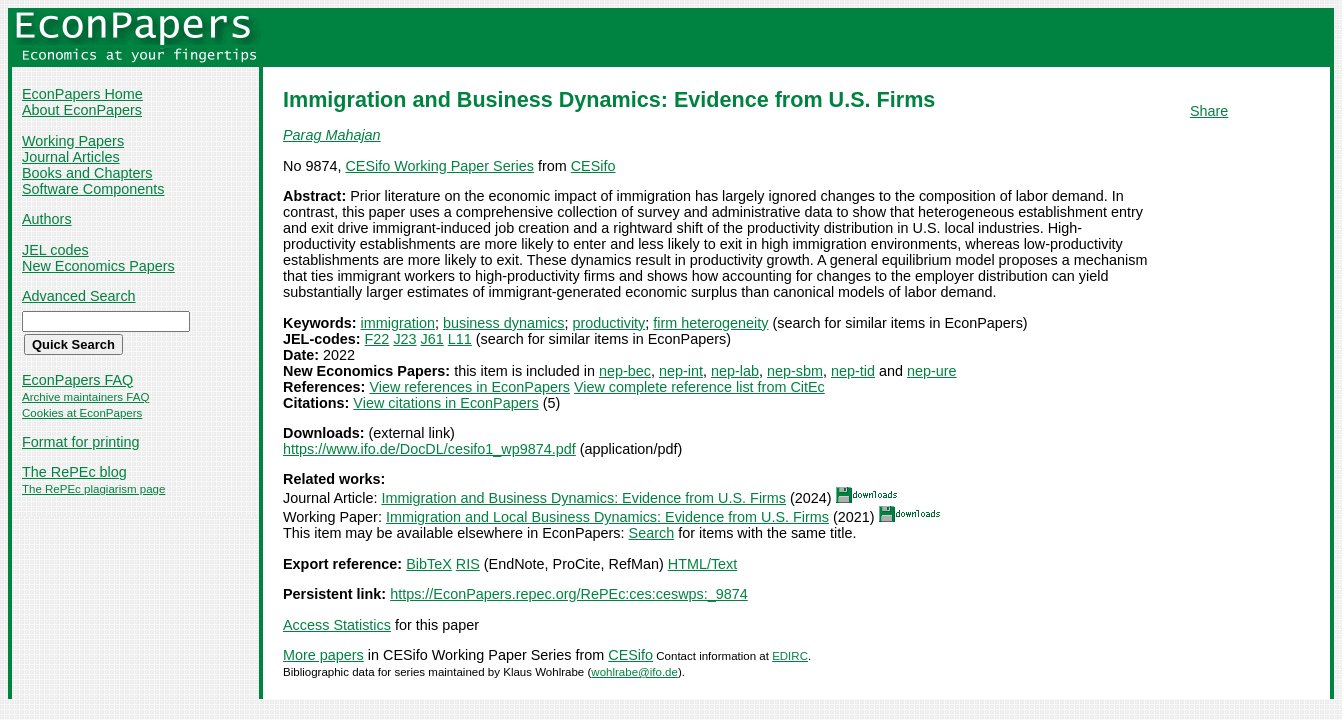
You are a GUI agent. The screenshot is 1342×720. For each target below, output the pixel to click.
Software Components (93, 189)
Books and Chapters (87, 173)
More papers (323, 655)
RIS (468, 564)
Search (652, 533)
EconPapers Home (82, 94)
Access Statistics (337, 625)
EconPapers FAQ (77, 380)
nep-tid (853, 371)
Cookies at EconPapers (82, 413)
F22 (377, 339)
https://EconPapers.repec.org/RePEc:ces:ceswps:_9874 (569, 594)
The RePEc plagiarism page (93, 489)
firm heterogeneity (710, 323)
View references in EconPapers (469, 387)
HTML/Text (703, 564)
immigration (398, 323)
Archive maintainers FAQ (85, 397)
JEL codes (55, 250)
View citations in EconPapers (445, 403)
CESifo (593, 166)
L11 (460, 339)
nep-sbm (795, 371)
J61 (432, 339)
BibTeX (429, 564)
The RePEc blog (74, 472)
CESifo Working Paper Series (439, 166)
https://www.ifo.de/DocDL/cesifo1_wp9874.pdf (429, 449)
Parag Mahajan (332, 135)
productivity (609, 323)
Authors (47, 219)
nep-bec (625, 371)
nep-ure (932, 371)
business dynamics (504, 323)
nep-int (681, 371)
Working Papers (73, 141)
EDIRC (790, 656)
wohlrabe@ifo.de (634, 672)
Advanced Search (79, 296)
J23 (404, 339)
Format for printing (81, 442)
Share (1209, 111)
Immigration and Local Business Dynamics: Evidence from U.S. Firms (607, 517)
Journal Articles (71, 157)
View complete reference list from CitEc (699, 387)
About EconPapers (82, 110)
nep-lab (735, 371)
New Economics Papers (98, 266)
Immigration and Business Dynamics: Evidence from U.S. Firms (583, 498)
